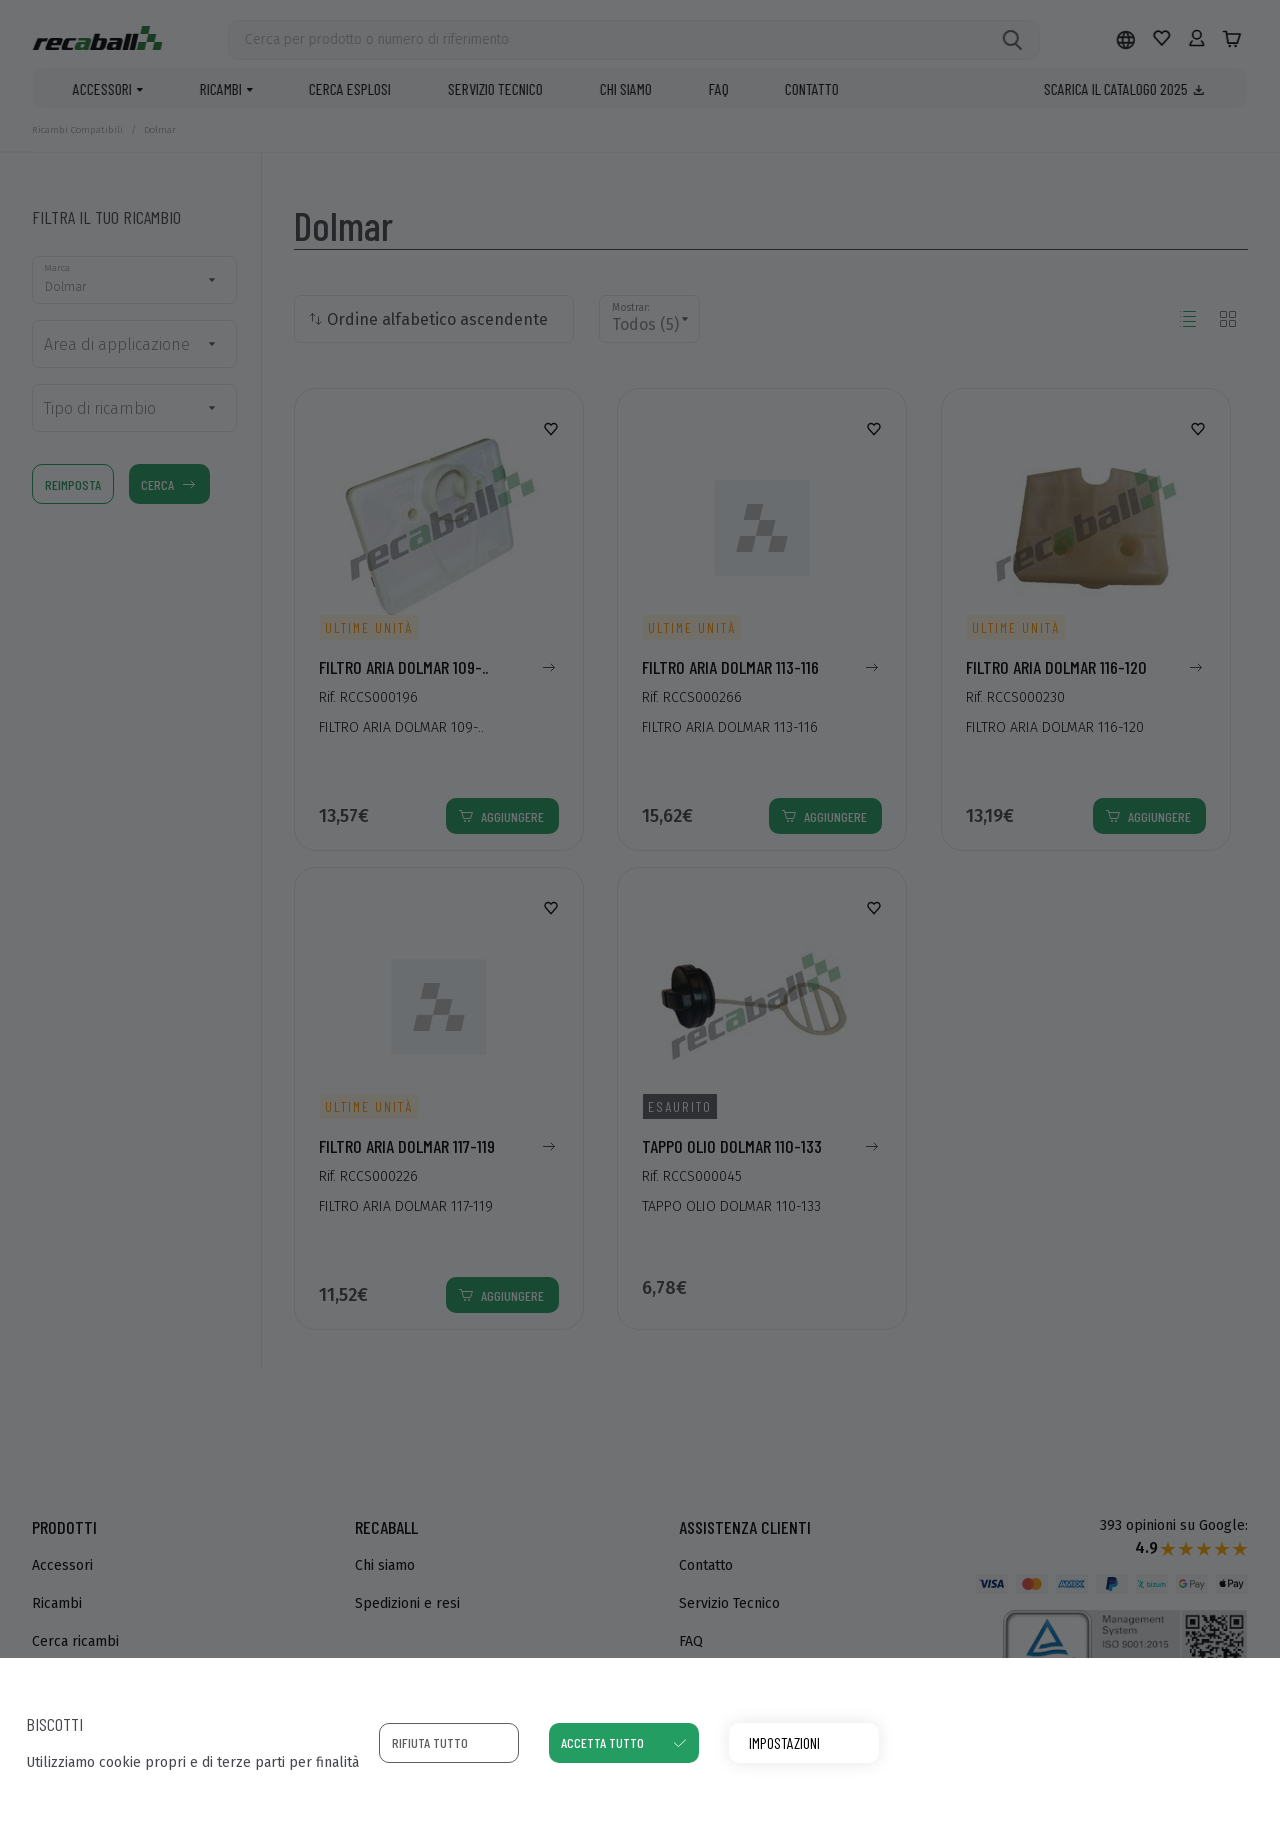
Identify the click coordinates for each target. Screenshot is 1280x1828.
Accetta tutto (602, 1742)
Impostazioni (784, 1742)
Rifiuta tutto (430, 1742)
